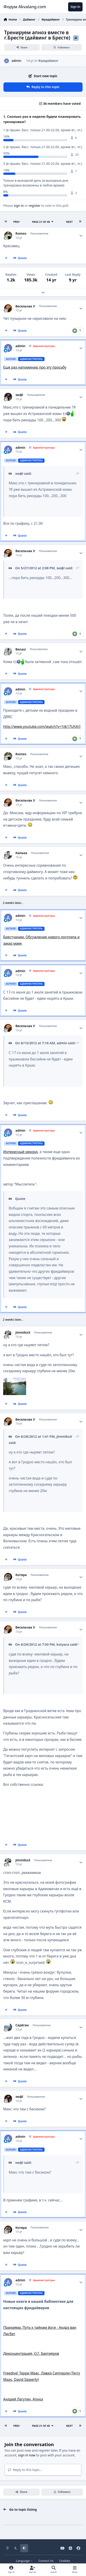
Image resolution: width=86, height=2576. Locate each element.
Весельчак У (25, 306)
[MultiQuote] (6, 258)
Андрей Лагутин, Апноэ (23, 2399)
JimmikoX (22, 1332)
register (34, 205)
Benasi (20, 649)
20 (75, 154)
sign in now (26, 2455)
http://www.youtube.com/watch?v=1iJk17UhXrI (41, 726)
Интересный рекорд (20, 1151)
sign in (19, 205)
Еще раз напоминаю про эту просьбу (34, 367)
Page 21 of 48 (43, 221)
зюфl (19, 395)
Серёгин (22, 2025)
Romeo (20, 233)
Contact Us (46, 2561)
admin (16, 60)
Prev (16, 221)
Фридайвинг (48, 60)
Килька (21, 853)
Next (69, 221)
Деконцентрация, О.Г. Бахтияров (31, 2353)
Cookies (64, 2561)
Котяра (21, 1575)
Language (24, 2561)
